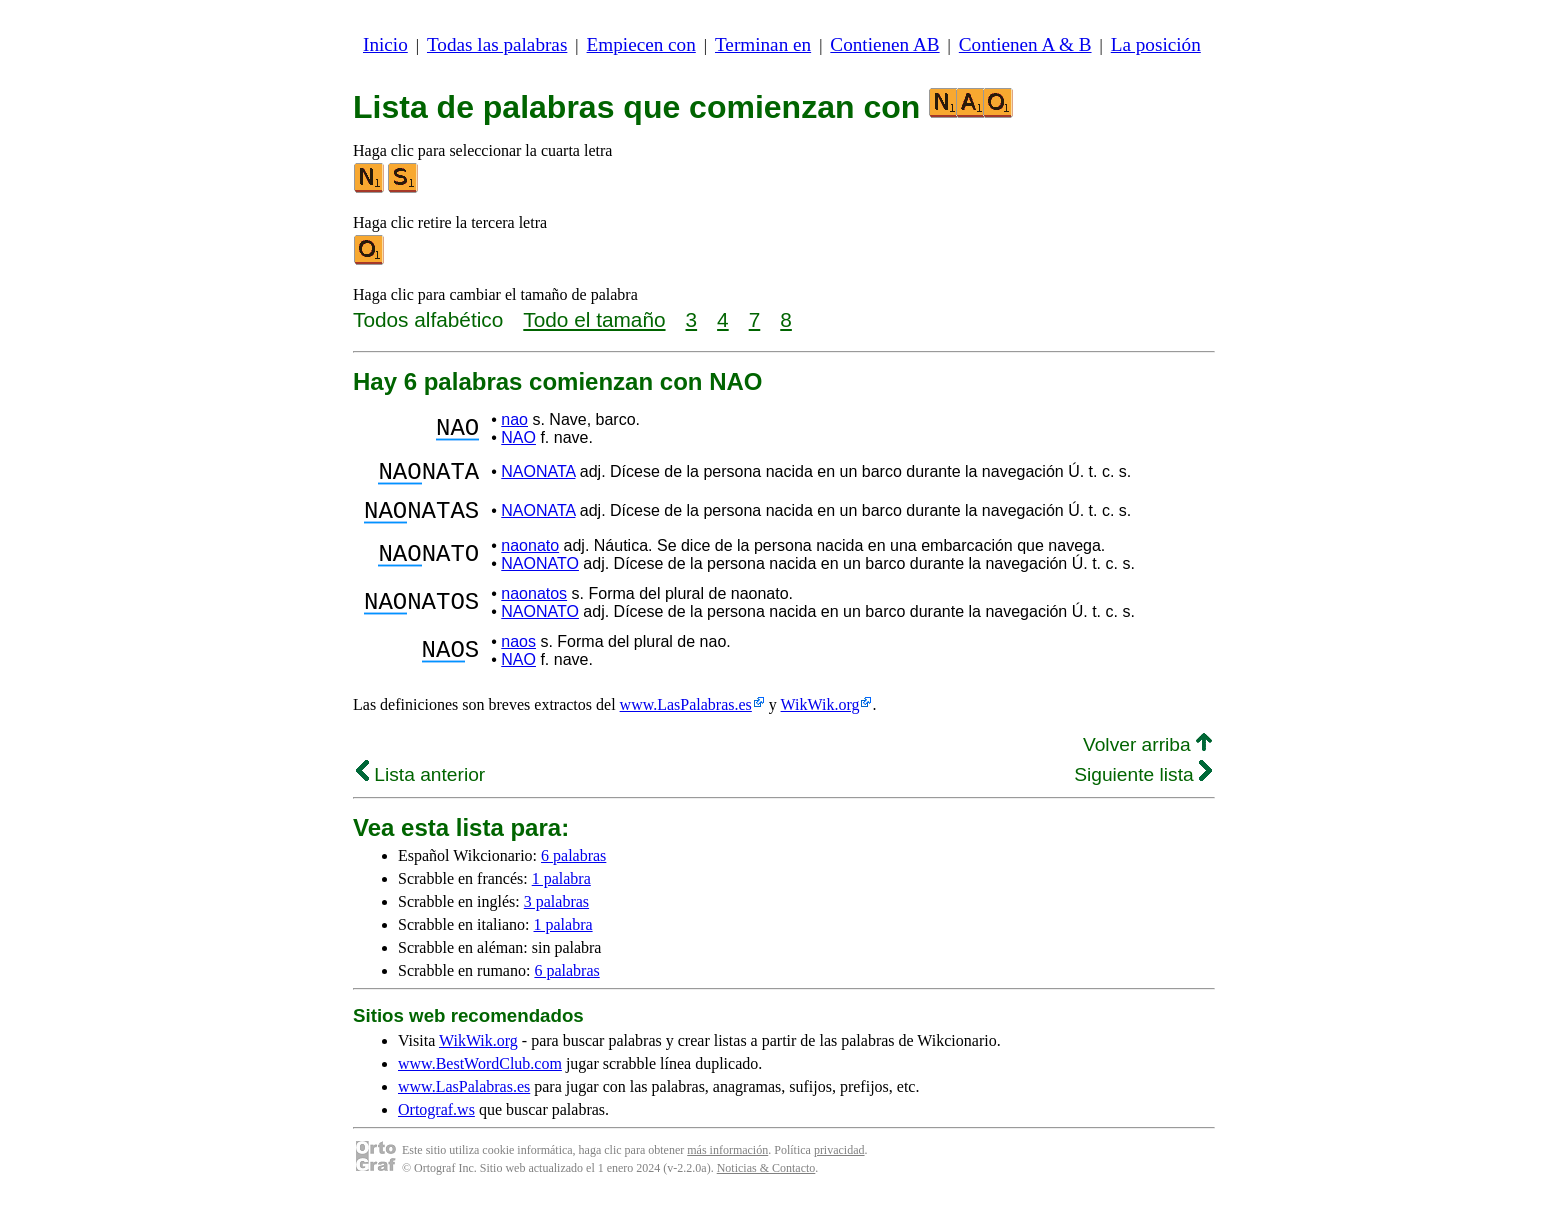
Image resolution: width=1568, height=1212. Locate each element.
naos (518, 653)
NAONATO (540, 575)
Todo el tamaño (594, 319)
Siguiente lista (1143, 786)
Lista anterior (420, 786)
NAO (518, 437)
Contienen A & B (1025, 44)
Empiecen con (641, 44)
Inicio (385, 44)
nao (514, 419)
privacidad (839, 1162)
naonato (530, 557)
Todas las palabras (497, 44)
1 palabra (561, 890)
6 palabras (573, 867)
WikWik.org (820, 716)
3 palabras (556, 913)
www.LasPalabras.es (686, 716)
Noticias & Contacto (766, 1180)
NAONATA (538, 474)
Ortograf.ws (436, 1121)
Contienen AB (884, 44)
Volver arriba (1147, 756)
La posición (1156, 44)
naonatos (534, 605)
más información (727, 1162)
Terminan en (763, 44)
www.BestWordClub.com (480, 1075)
